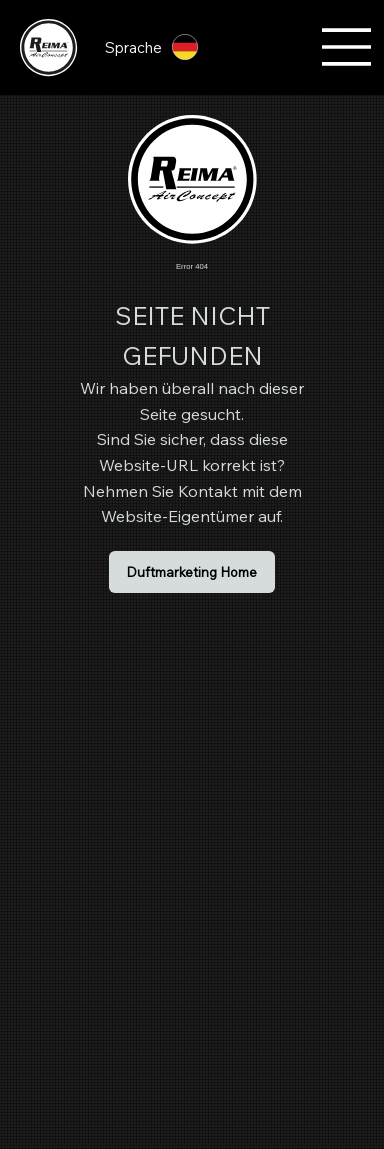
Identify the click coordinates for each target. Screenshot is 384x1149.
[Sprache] (161, 47)
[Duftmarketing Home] (192, 572)
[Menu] (347, 47)
